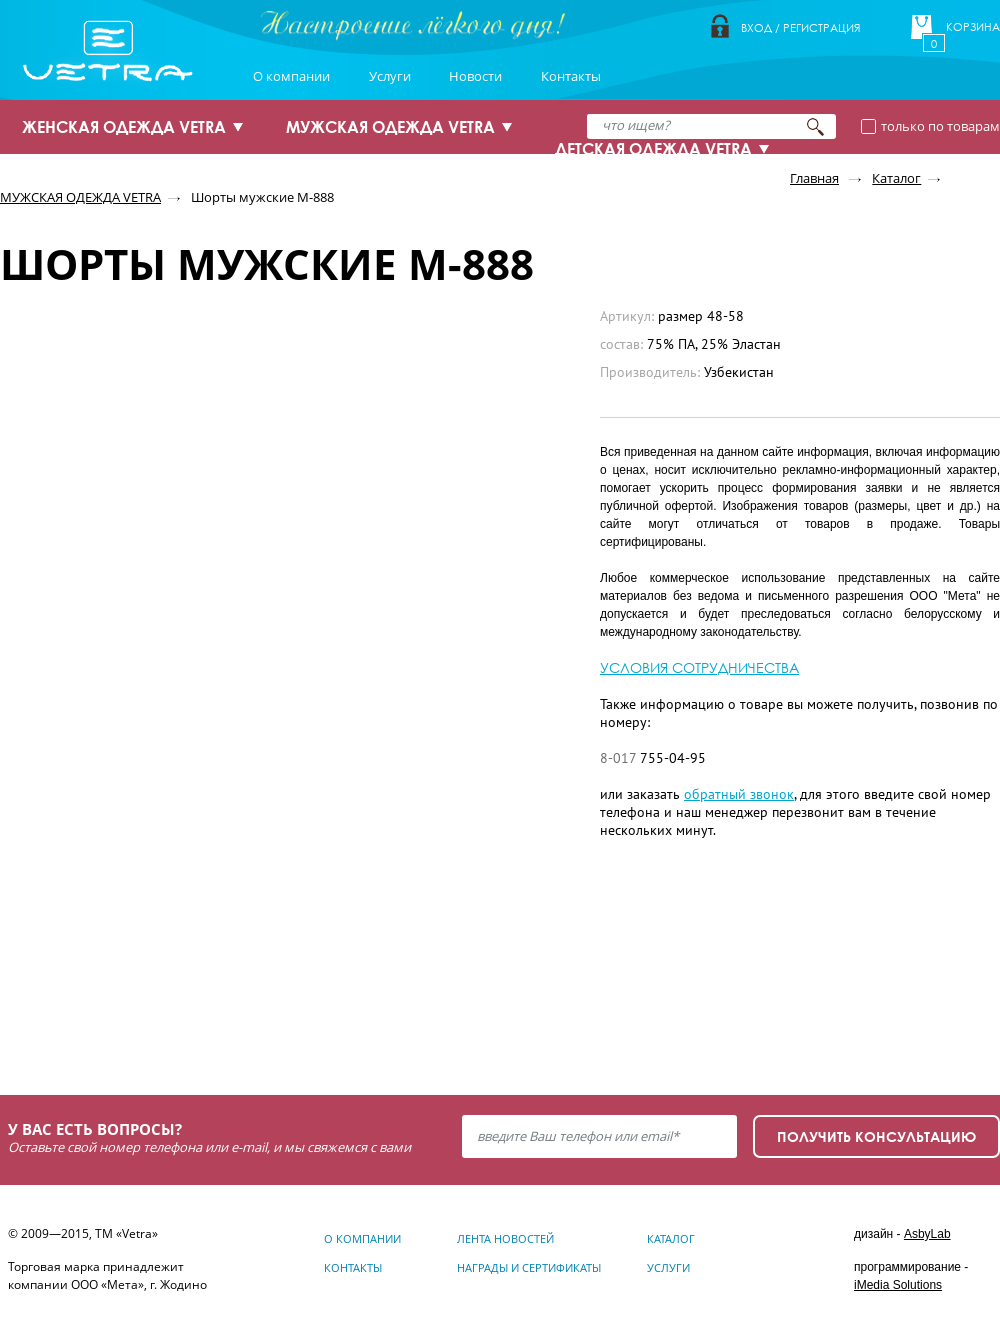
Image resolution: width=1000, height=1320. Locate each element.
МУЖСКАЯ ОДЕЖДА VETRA (390, 127)
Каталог (896, 178)
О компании (291, 76)
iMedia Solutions (898, 1285)
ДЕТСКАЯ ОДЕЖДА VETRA (653, 149)
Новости (475, 76)
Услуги (390, 76)
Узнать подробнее (121, 1000)
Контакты (571, 76)
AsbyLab (927, 1234)
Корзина (973, 27)
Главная (814, 178)
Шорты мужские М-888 (262, 197)
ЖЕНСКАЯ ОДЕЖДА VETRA (124, 127)
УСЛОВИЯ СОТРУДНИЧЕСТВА (699, 667)
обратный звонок (739, 794)
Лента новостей (505, 1238)
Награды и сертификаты (529, 1267)
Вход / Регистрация (800, 27)
